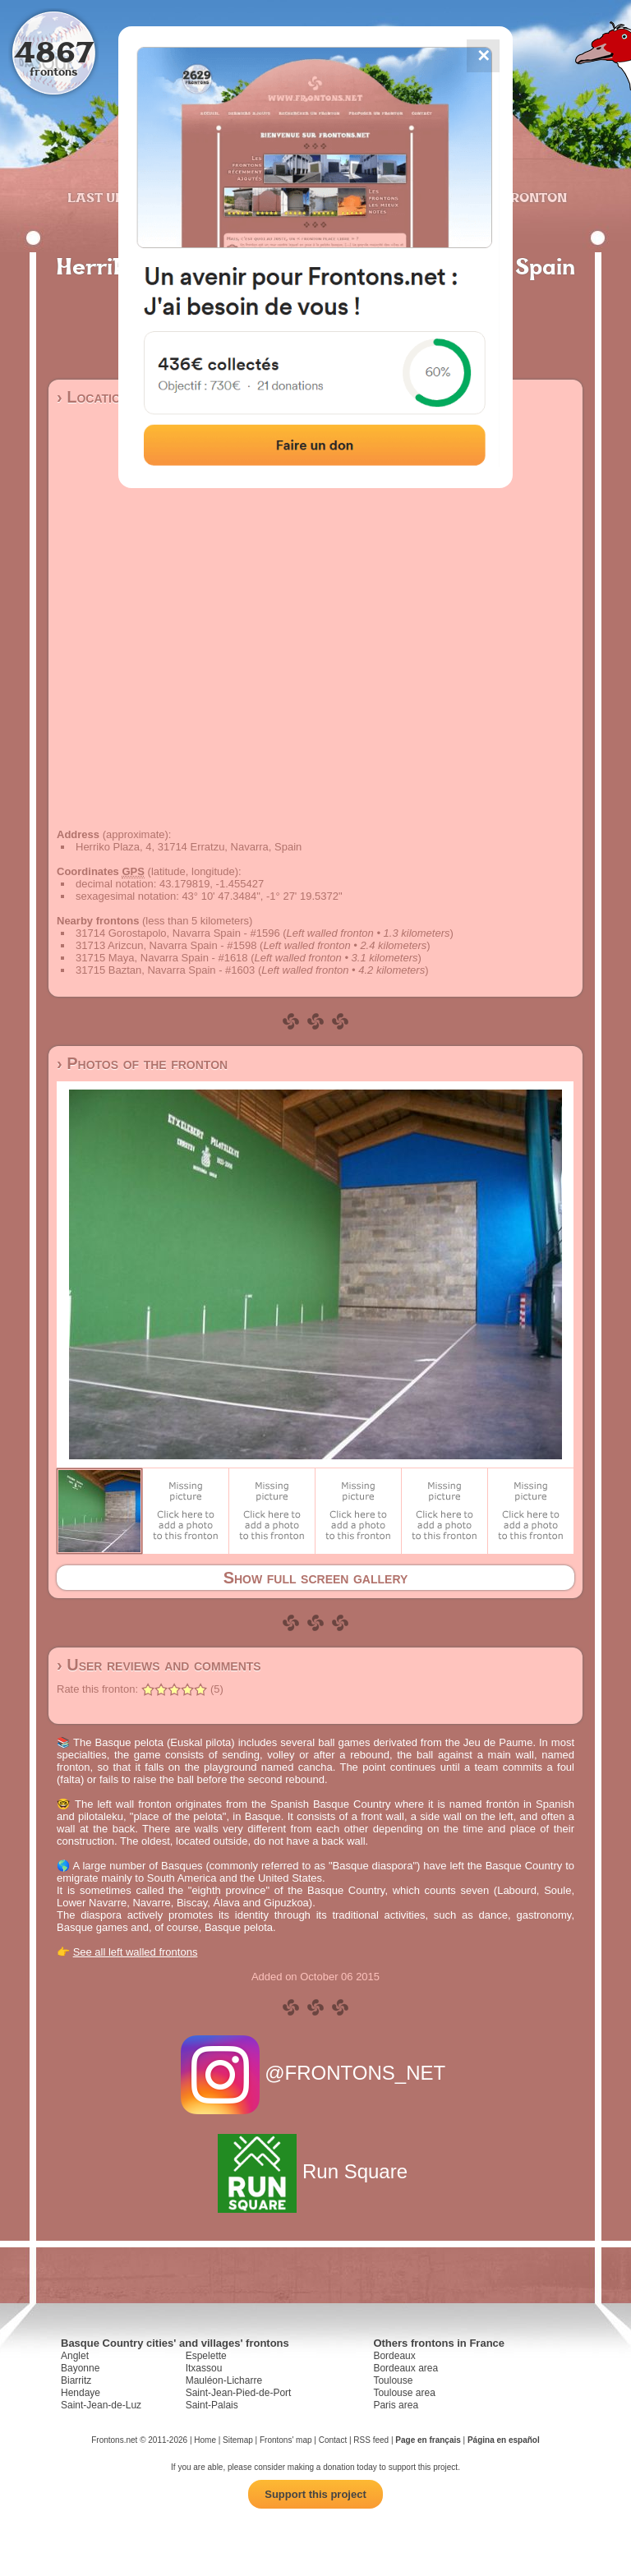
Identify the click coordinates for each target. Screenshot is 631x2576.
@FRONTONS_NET (316, 2073)
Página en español (503, 2440)
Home (205, 2440)
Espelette (206, 2356)
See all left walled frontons (135, 1952)
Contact (333, 2440)
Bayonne (80, 2368)
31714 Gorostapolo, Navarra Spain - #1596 (178, 933)
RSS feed (371, 2440)
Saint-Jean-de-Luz (101, 2405)
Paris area (395, 2405)
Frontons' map (286, 2440)
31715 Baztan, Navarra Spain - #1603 (165, 970)
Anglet (75, 2356)
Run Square (315, 2171)
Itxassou (204, 2368)
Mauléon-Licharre (224, 2380)
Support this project (315, 2494)
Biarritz (76, 2380)
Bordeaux (394, 2356)
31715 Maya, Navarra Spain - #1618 (162, 958)
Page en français (427, 2440)
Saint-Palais (212, 2405)
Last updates (117, 197)
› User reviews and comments (159, 1665)
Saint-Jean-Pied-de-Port (239, 2393)
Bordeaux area (405, 2368)
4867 (54, 51)
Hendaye (80, 2393)
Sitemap (238, 2440)
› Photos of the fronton (142, 1063)
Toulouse (392, 2380)
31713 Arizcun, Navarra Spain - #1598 (166, 945)
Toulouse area (404, 2393)
